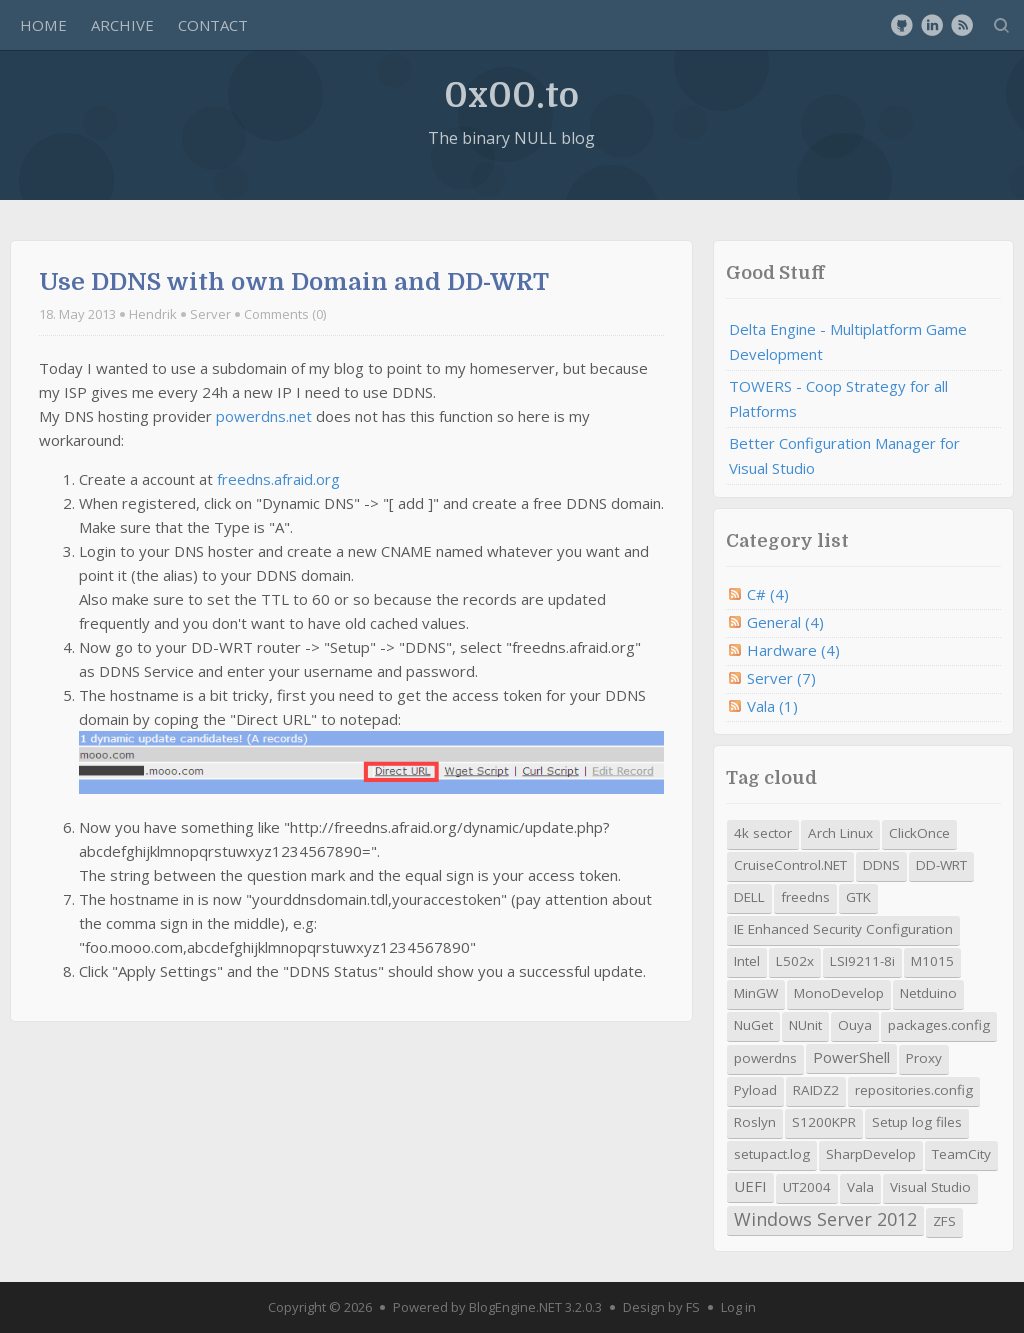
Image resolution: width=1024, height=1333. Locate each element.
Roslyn (755, 1122)
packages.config (939, 1025)
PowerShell (851, 1057)
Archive (122, 25)
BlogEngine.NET (515, 1307)
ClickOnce (919, 833)
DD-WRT (941, 865)
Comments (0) (285, 314)
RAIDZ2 (816, 1090)
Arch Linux (840, 833)
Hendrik (153, 314)
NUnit (805, 1025)
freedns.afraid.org (278, 479)
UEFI (750, 1186)
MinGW (756, 993)
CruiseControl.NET (790, 865)
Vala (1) (772, 706)
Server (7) (781, 678)
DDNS (881, 865)
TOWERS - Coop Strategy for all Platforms (838, 398)
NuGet (753, 1025)
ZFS (944, 1221)
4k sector (763, 833)
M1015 (932, 961)
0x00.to (511, 94)
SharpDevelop (871, 1154)
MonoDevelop (839, 993)
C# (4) (768, 594)
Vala (860, 1187)
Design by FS (661, 1307)
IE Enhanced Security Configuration (843, 929)
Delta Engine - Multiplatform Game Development (848, 341)
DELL (749, 897)
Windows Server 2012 (825, 1219)
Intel (747, 961)
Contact (213, 25)
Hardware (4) (793, 650)
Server (210, 314)
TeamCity (961, 1154)
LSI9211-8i (862, 961)
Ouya (855, 1025)
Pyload (755, 1090)
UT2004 (807, 1187)
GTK (858, 897)
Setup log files (917, 1122)
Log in (738, 1307)
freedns (805, 897)
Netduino (928, 993)
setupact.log (772, 1154)
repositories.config (914, 1090)
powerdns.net (264, 416)
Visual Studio (930, 1187)
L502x (795, 961)
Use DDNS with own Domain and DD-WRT (294, 282)
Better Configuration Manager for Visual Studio (844, 455)
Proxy (924, 1058)
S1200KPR (824, 1122)
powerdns (765, 1058)
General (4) (785, 622)
